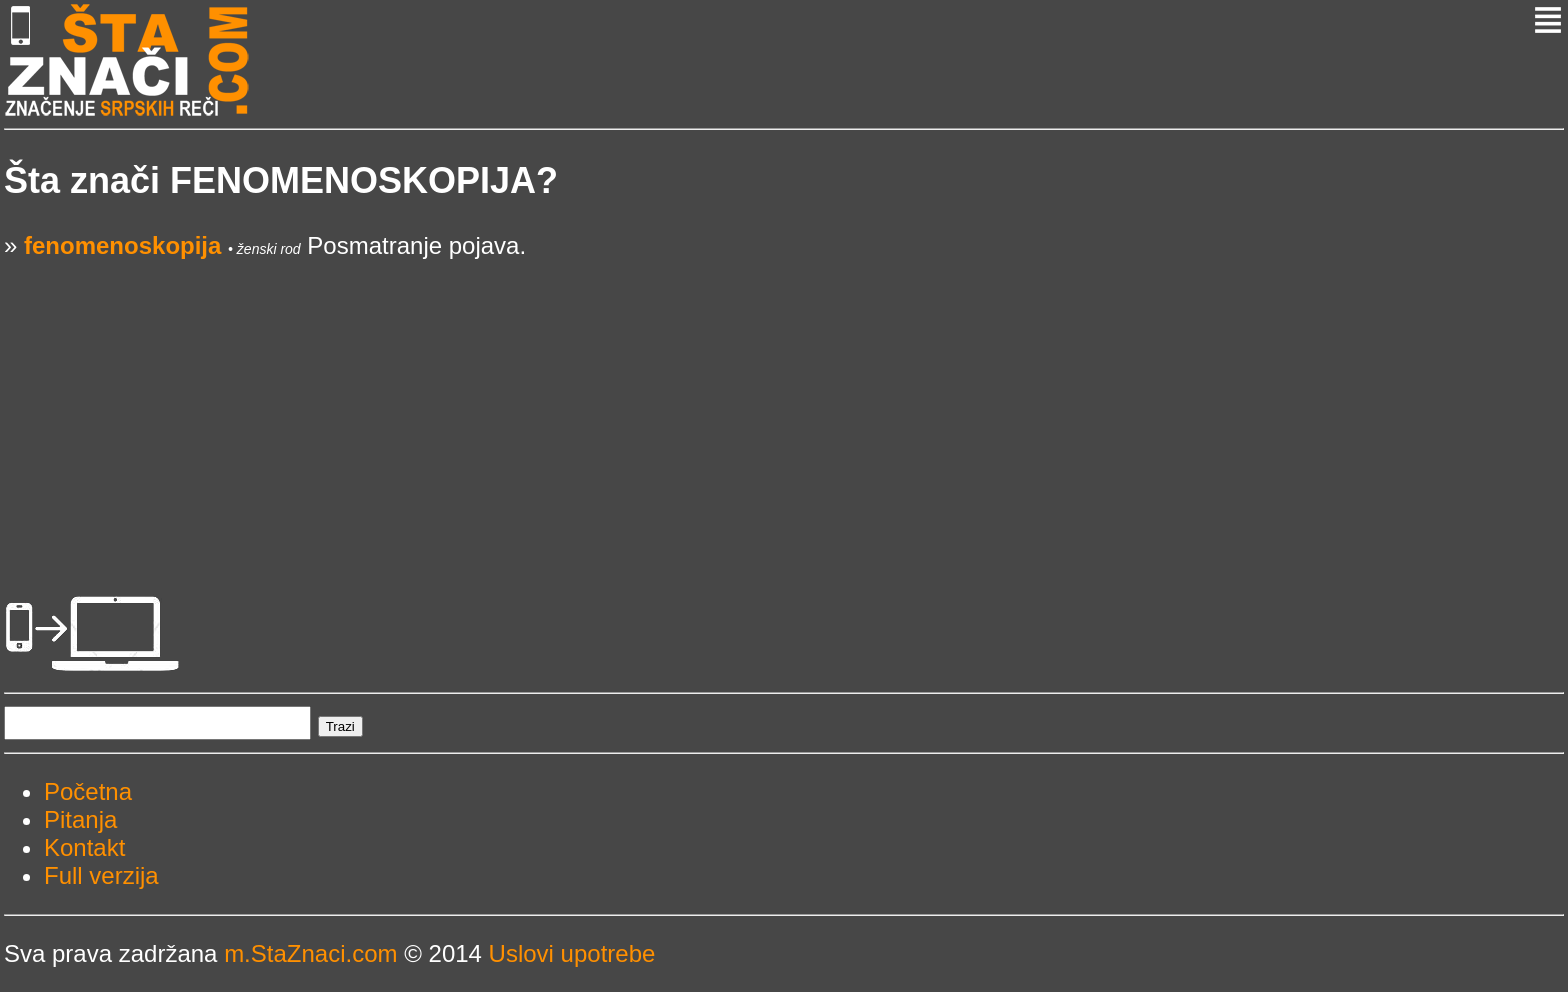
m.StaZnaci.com (310, 953)
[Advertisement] (604, 400)
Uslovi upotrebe (572, 953)
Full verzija (101, 875)
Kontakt (84, 847)
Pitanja (80, 819)
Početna (88, 791)
